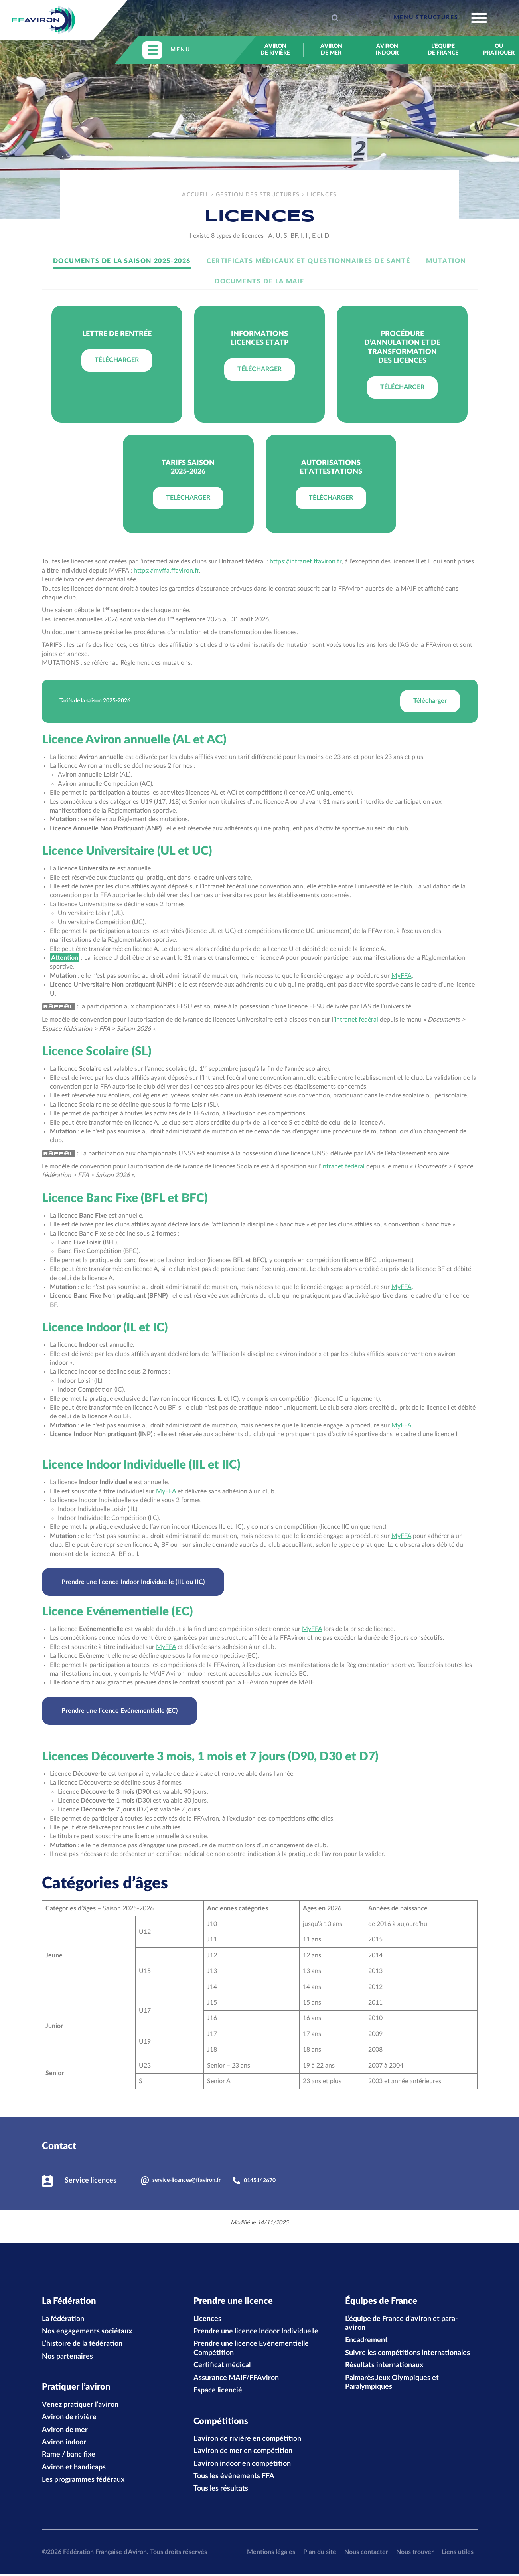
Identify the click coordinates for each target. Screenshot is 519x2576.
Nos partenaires (67, 2357)
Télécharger (117, 360)
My (396, 1536)
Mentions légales (271, 2553)
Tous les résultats (220, 2490)
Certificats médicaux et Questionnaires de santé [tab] (308, 261)
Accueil (195, 195)
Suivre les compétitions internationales (407, 2353)
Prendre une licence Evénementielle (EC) (119, 1711)
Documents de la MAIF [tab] (259, 281)
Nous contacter (366, 2553)
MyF (162, 1491)
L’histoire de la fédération (82, 2344)
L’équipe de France (443, 49)
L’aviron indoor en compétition (242, 2465)
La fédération (63, 2319)
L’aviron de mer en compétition (242, 2452)
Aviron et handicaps (74, 2468)
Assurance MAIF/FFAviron (236, 2378)
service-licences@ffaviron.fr (181, 2180)
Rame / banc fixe (68, 2456)
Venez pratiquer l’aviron (80, 2406)
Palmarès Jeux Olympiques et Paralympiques (392, 2383)
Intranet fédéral (356, 1019)
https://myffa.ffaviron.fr (166, 570)
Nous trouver (415, 2553)
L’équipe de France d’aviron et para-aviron (401, 2324)
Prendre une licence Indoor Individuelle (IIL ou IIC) (133, 1582)
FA (407, 1536)
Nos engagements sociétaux (87, 2332)
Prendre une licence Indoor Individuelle (255, 2332)
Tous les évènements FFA (233, 2477)
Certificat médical (222, 2366)
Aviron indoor (387, 49)
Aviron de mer (331, 49)
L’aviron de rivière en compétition (247, 2440)
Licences (207, 2319)
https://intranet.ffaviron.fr (305, 561)
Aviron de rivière (275, 49)
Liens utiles (458, 2553)
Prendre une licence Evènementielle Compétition (251, 2349)
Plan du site (319, 2553)
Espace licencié (217, 2391)
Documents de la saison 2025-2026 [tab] (122, 261)
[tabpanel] (260, 419)
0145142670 (254, 2180)
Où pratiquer (499, 49)
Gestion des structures (258, 195)
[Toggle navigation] (440, 18)
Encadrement (366, 2341)
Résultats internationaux (384, 2366)
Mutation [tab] (446, 261)
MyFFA (401, 976)
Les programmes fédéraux (83, 2481)
